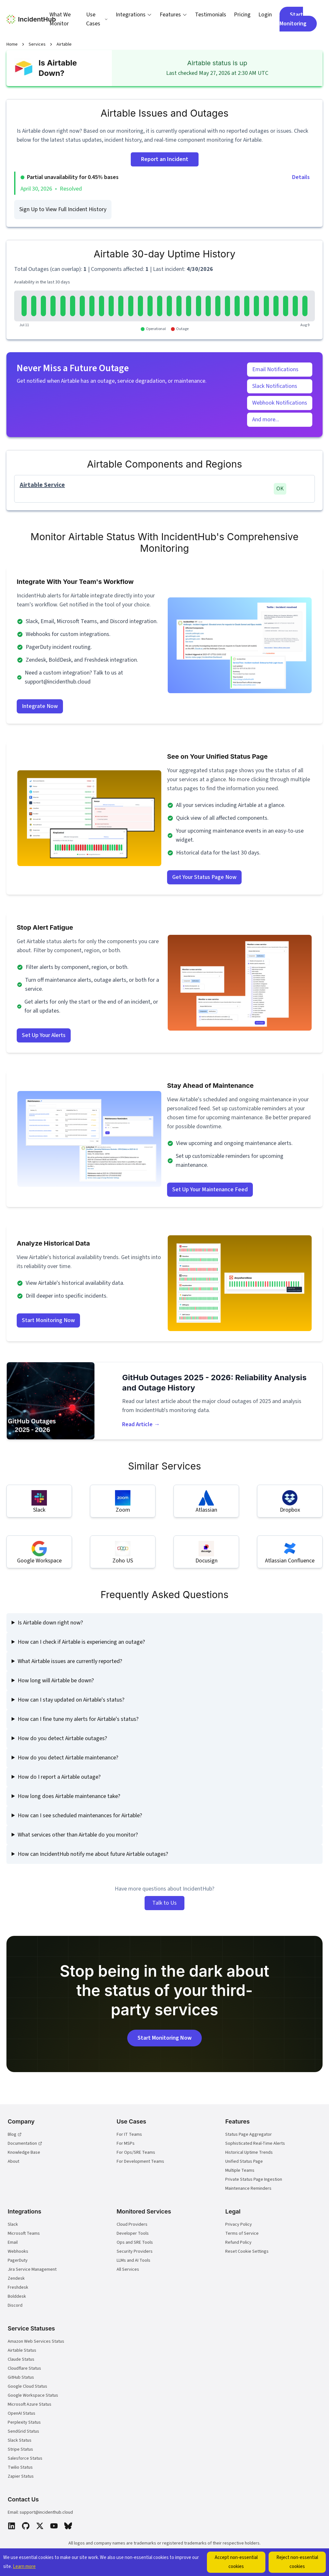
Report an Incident (164, 159)
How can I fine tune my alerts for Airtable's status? (78, 1719)
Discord (15, 2305)
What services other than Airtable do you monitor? (78, 1835)
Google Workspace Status (33, 2395)
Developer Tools (133, 2233)
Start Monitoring (293, 19)
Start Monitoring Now (48, 1320)
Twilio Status (20, 2467)
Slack (13, 2224)
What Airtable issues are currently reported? (70, 1661)
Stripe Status (20, 2449)
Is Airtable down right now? (50, 1623)
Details (301, 177)
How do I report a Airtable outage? (59, 1777)
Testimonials (210, 15)
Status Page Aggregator (248, 2134)
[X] (40, 2526)
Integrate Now (40, 706)
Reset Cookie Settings (247, 2251)
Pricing (242, 15)
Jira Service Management (32, 2269)
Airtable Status (22, 2350)
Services (37, 44)
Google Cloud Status (27, 2386)
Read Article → (141, 1424)
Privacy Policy (238, 2224)
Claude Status (21, 2359)
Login (265, 15)
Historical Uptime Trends (249, 2152)
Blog (15, 2134)
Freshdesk (18, 2287)
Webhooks (18, 2251)
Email (13, 2242)
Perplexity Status (24, 2422)
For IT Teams (129, 2134)
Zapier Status (21, 2476)
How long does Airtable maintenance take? (69, 1796)
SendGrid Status (23, 2431)
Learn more (24, 2566)
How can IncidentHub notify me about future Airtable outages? (93, 1854)
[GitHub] (26, 2526)
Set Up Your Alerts (44, 1035)
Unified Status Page (244, 2161)
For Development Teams (140, 2161)
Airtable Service (42, 484)
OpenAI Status (21, 2413)
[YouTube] (54, 2526)
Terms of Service (242, 2233)
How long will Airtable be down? (56, 1681)
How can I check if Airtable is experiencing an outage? (81, 1642)
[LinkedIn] (11, 2526)
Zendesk (16, 2278)
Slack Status (19, 2440)
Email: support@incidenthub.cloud (40, 2512)
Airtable (64, 44)
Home (12, 44)
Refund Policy (238, 2242)
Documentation (25, 2143)
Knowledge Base (24, 2152)
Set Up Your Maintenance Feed (210, 1189)
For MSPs (126, 2143)
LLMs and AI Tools (133, 2260)
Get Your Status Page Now (204, 877)
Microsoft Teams (24, 2233)
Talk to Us (164, 1903)
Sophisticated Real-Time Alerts (255, 2143)
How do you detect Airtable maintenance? (68, 1758)
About (13, 2161)
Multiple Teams (239, 2170)
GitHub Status (21, 2377)
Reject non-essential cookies (297, 2562)
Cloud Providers (132, 2224)
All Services (128, 2269)
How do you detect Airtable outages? (62, 1738)
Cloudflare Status (24, 2368)
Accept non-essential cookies (236, 2562)
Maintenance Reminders (248, 2188)
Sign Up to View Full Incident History (62, 209)
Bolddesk (17, 2296)
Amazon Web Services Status (36, 2341)
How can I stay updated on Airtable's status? (71, 1700)
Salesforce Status (25, 2458)
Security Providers (135, 2251)
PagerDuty (18, 2260)
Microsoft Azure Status (29, 2404)
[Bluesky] (68, 2526)
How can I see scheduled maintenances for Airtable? (80, 1815)
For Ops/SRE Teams (136, 2152)
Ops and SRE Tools (135, 2242)
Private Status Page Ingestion (253, 2179)
